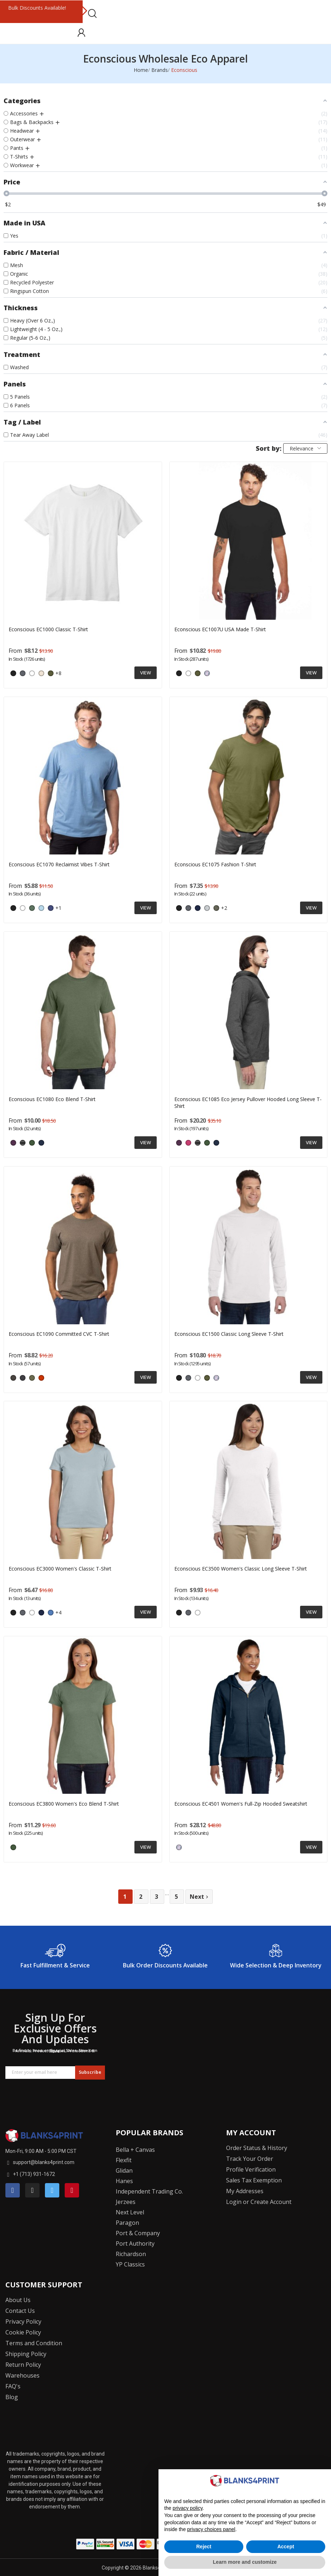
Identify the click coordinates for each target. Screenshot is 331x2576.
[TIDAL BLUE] (51, 908)
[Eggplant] (13, 1143)
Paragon (127, 2223)
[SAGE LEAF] (32, 908)
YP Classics (130, 2264)
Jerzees (125, 2202)
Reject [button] (203, 2546)
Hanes (124, 2181)
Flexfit (124, 2160)
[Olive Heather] (32, 1378)
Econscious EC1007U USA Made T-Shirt (220, 629)
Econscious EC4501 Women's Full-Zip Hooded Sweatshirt (240, 1803)
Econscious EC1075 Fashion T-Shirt (215, 864)
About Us (18, 2300)
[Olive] (51, 673)
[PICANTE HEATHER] (41, 1378)
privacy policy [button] (187, 2508)
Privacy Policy (23, 2321)
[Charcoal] (23, 673)
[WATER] (41, 1143)
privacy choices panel (211, 2529)
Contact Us (20, 2311)
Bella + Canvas (135, 2150)
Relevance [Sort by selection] (305, 448)
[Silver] (207, 908)
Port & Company (138, 2233)
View (145, 672)
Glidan (124, 2170)
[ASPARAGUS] (32, 1143)
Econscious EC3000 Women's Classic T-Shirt (60, 1568)
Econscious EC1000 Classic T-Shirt (48, 629)
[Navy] (198, 908)
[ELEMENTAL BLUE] (41, 908)
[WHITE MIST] (23, 908)
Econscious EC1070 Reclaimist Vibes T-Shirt (59, 864)
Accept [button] (285, 2546)
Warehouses (22, 2375)
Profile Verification (251, 2169)
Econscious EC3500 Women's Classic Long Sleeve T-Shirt (240, 1568)
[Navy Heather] (23, 1378)
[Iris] (51, 1612)
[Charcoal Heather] (13, 1378)
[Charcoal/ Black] (23, 1143)
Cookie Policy (23, 2332)
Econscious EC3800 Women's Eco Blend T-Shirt (64, 1803)
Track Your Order (249, 2159)
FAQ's (12, 2386)
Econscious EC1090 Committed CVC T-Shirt (59, 1333)
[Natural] (41, 673)
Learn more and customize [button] (244, 2562)
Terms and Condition (33, 2343)
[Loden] (216, 908)
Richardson (131, 2254)
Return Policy (23, 2365)
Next (84, 11)
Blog (11, 2397)
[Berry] (188, 1143)
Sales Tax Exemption (254, 2180)
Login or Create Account (258, 2202)
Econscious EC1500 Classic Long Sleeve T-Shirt (229, 1333)
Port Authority (135, 2243)
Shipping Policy (25, 2354)
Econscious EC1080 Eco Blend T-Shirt (52, 1099)
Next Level (130, 2212)
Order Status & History (256, 2148)
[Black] (13, 673)
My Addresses (244, 2191)
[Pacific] (207, 673)
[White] (32, 673)
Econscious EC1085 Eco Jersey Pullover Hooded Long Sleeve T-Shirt (248, 1103)
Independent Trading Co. (149, 2191)
